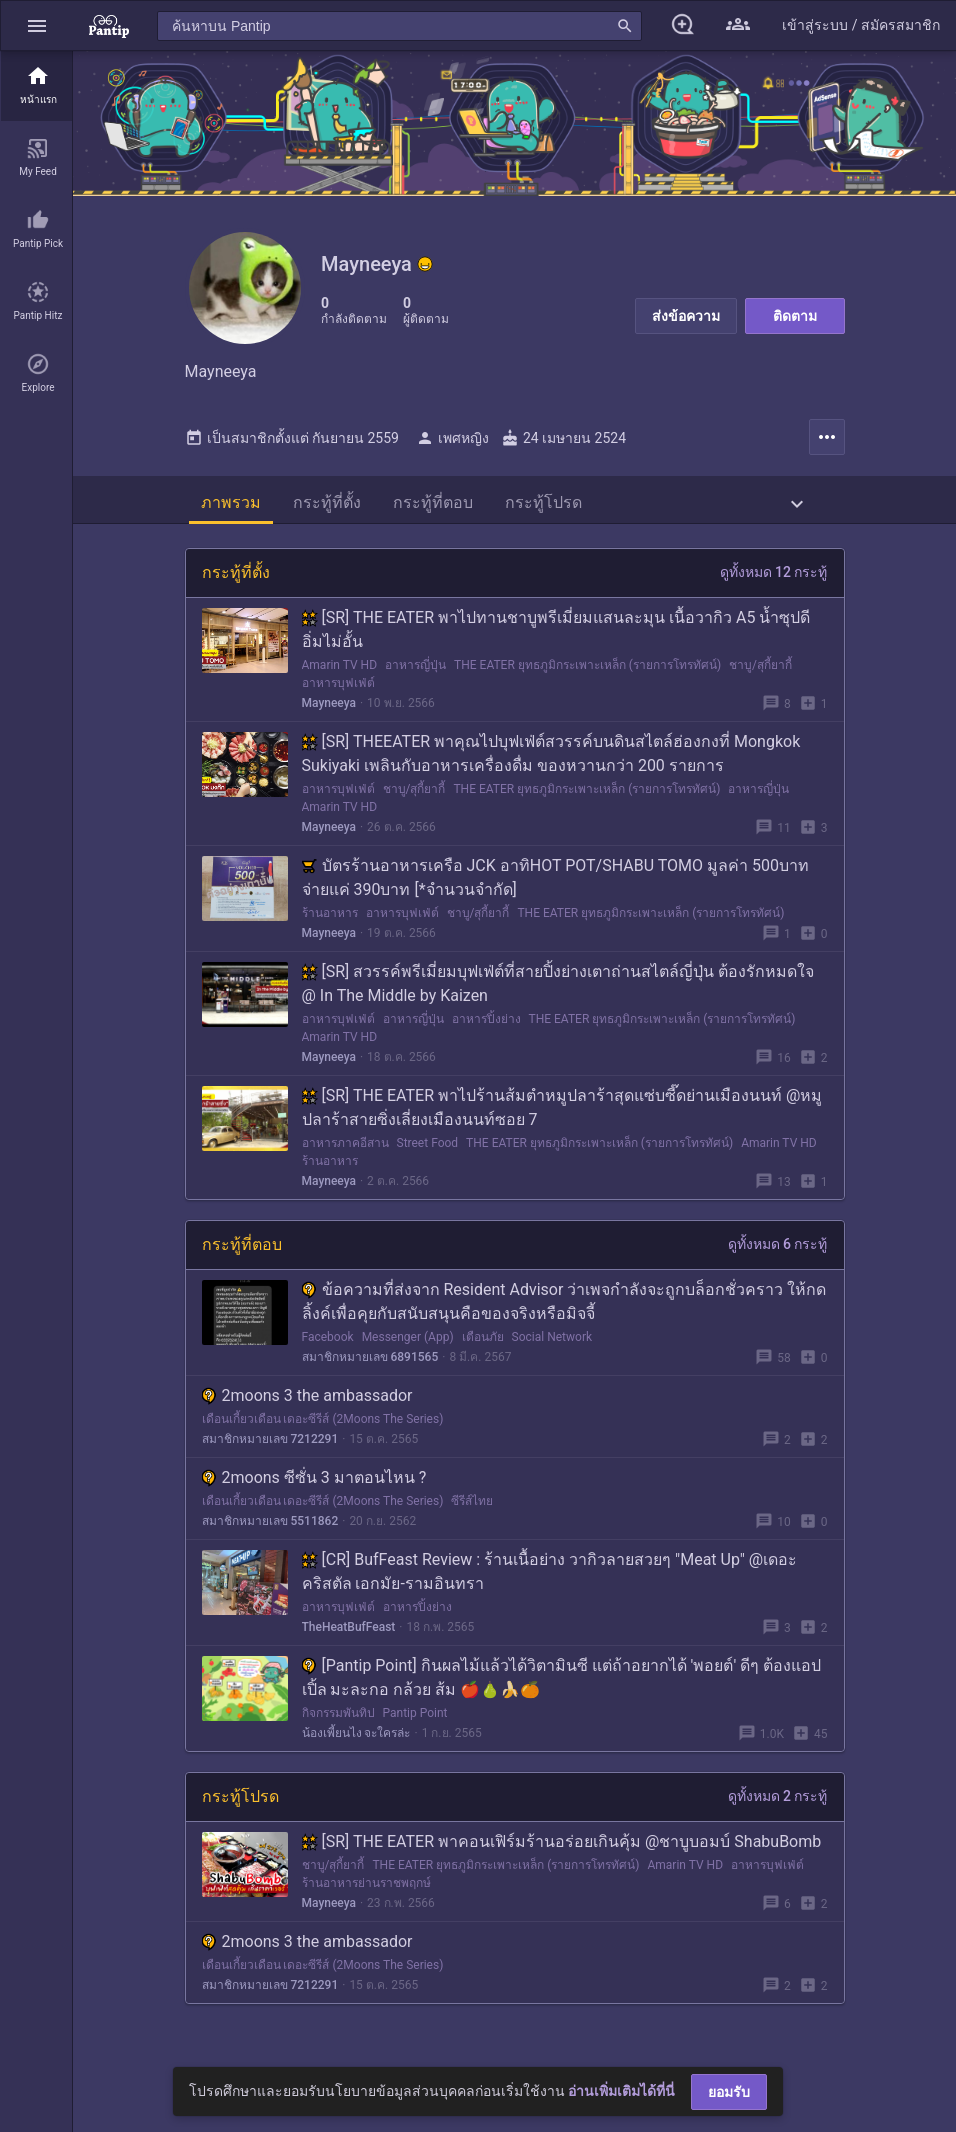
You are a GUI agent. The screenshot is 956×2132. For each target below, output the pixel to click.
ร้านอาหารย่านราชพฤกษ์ (366, 1891)
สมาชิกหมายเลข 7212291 (270, 1447)
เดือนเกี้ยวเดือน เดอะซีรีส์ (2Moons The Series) (323, 1427)
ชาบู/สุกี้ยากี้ (760, 673)
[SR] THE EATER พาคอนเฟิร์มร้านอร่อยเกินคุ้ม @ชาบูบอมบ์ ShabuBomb (562, 1849)
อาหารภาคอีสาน (345, 1151)
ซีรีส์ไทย (472, 1509)
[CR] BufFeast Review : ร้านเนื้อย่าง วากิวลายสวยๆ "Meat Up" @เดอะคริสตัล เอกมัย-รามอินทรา (550, 1579)
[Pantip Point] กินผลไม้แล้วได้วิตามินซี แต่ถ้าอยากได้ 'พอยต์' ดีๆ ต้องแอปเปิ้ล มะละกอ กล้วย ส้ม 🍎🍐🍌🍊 (562, 1685)
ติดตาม (795, 316)
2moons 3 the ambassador (307, 1403)
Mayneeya (329, 711)
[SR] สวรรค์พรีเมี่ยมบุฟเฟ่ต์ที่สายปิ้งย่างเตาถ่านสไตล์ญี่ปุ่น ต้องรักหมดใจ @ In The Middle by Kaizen (558, 991)
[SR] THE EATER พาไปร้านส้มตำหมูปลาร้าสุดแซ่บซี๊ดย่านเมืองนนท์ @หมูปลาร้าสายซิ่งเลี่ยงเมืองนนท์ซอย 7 (562, 1115)
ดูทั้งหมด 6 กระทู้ (778, 1252)
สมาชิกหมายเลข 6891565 (370, 1365)
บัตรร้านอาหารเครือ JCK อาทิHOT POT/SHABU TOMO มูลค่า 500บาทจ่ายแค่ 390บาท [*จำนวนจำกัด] (555, 885)
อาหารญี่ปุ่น (415, 673)
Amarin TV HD (340, 673)
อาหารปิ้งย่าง (486, 1027)
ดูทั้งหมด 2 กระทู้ (778, 1804)
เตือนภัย (483, 1345)
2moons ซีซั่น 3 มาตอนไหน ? (314, 1485)
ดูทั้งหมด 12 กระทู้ (774, 580)
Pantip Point (415, 1721)
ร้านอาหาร (330, 921)
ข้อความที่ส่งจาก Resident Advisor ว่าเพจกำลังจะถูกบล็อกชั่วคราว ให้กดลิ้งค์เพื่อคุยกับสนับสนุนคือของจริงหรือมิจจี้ (564, 1309)
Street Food (428, 1151)
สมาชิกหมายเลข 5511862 (270, 1529)
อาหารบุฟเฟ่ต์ (338, 691)
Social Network (552, 1345)
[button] (37, 25)
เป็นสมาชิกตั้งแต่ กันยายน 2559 (292, 446)
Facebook (328, 1345)
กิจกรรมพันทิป (338, 1721)
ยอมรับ (729, 2092)
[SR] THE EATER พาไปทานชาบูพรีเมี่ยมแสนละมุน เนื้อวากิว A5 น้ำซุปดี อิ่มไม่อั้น (556, 637)
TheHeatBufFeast (349, 1635)
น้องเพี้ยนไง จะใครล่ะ (356, 1741)
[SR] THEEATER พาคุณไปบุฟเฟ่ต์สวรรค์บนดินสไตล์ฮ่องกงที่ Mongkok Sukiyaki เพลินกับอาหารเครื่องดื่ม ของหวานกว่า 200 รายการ (551, 761)
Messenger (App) (408, 1345)
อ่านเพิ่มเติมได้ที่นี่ (621, 2091)
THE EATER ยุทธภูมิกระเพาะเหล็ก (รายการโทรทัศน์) (587, 673)
